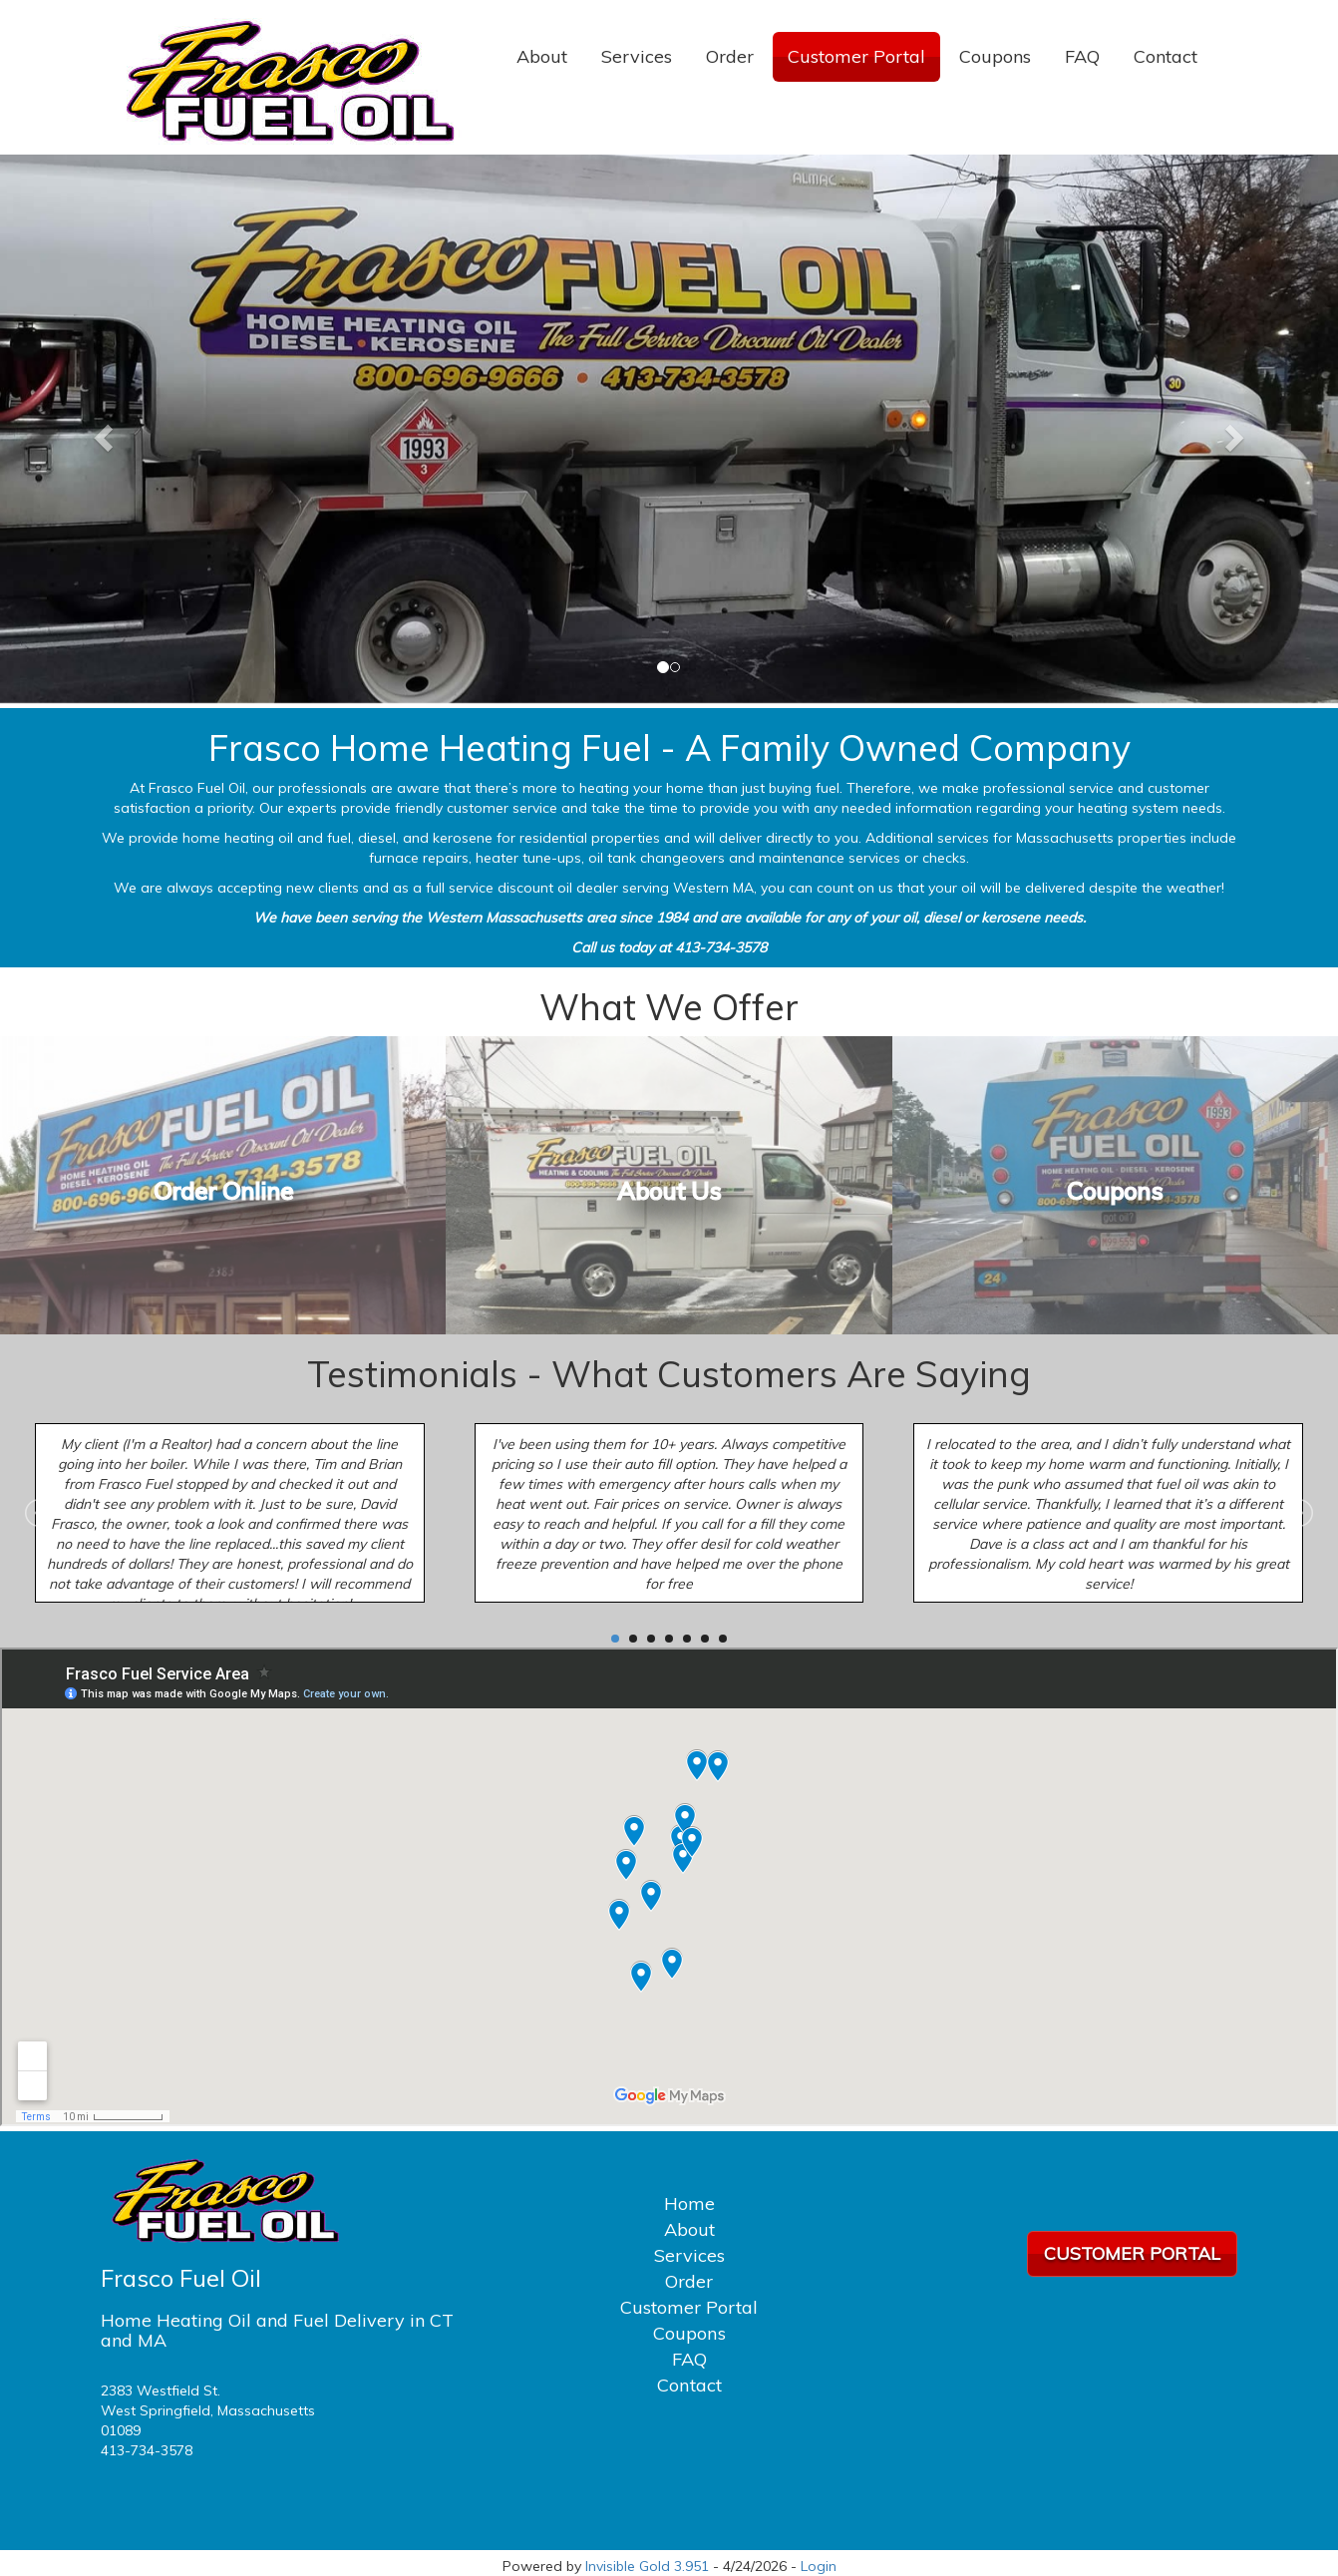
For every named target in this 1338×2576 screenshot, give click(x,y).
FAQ (1082, 56)
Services (636, 56)
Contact (1165, 56)
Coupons (995, 56)
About (541, 56)
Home (689, 2203)
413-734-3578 (146, 2450)
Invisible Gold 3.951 (649, 2566)
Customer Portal (856, 56)
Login (818, 2566)
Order (730, 56)
